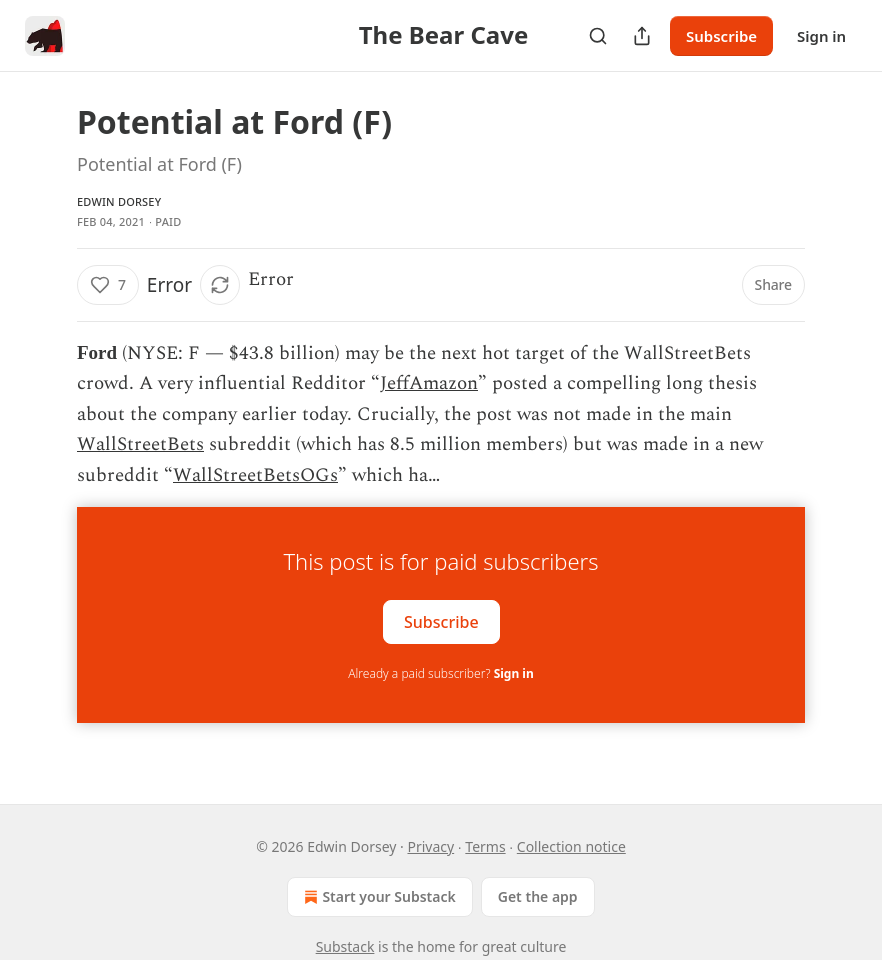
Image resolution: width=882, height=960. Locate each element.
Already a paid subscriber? (440, 673)
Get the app (538, 896)
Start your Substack (377, 897)
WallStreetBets (140, 444)
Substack (345, 946)
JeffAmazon (429, 383)
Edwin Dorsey (119, 201)
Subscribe (721, 36)
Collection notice (571, 846)
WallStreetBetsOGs (255, 475)
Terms (485, 846)
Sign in (821, 36)
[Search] (598, 36)
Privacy (430, 846)
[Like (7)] (108, 285)
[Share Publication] (642, 36)
